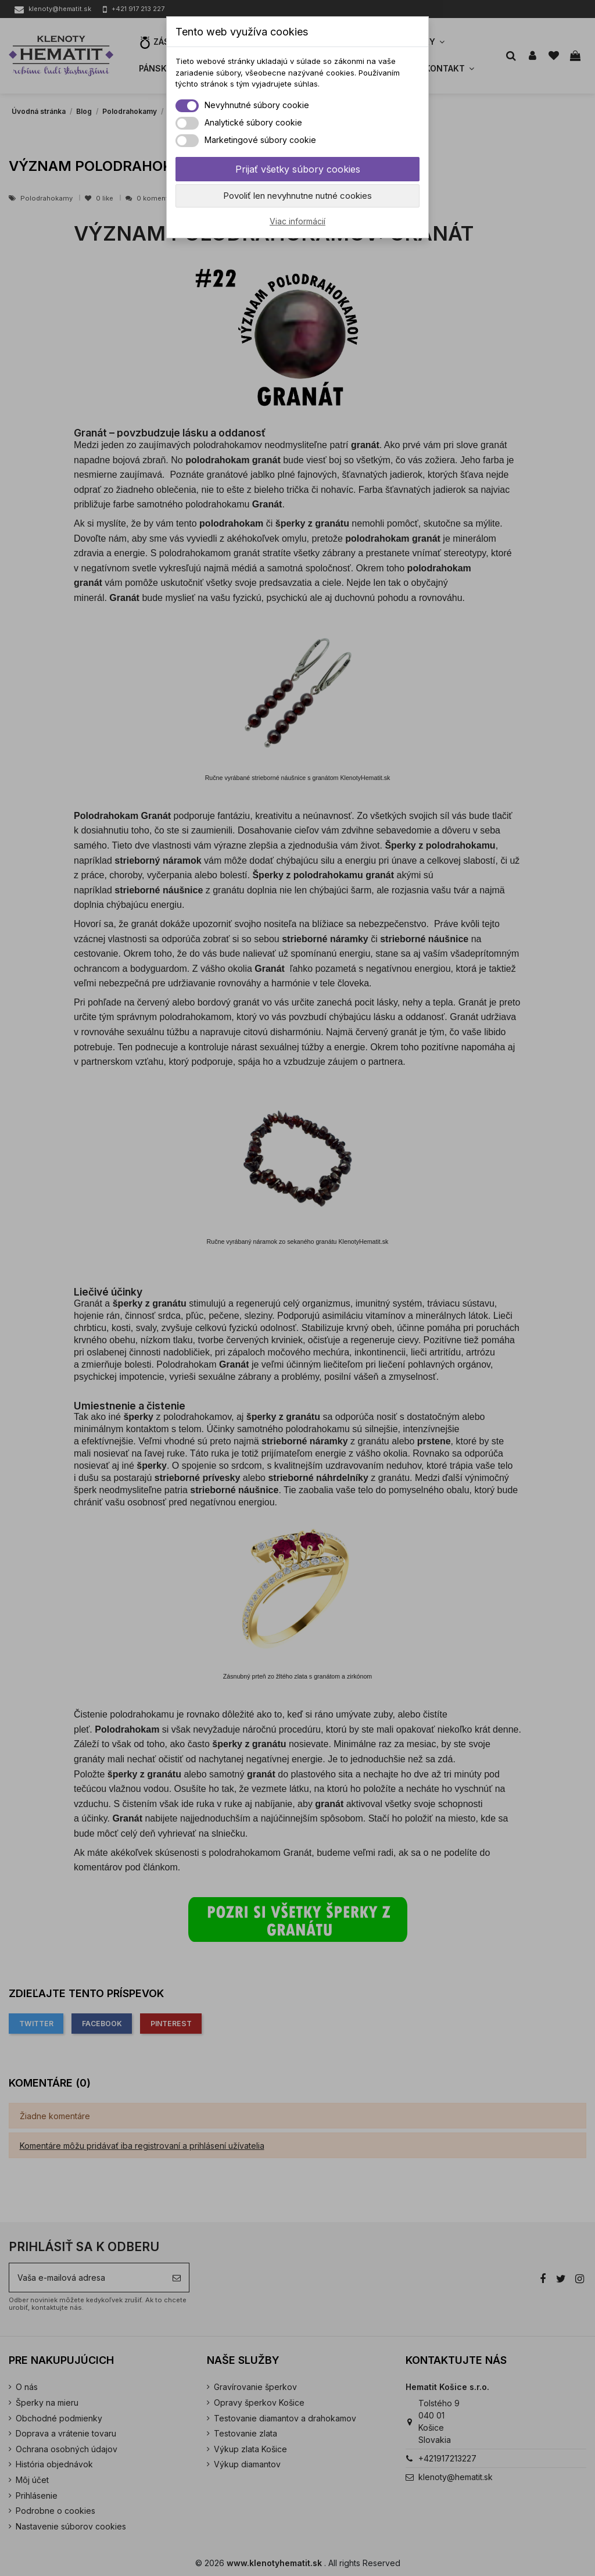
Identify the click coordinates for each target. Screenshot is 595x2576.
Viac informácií (297, 221)
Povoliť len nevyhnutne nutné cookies (297, 195)
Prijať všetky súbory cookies (297, 169)
